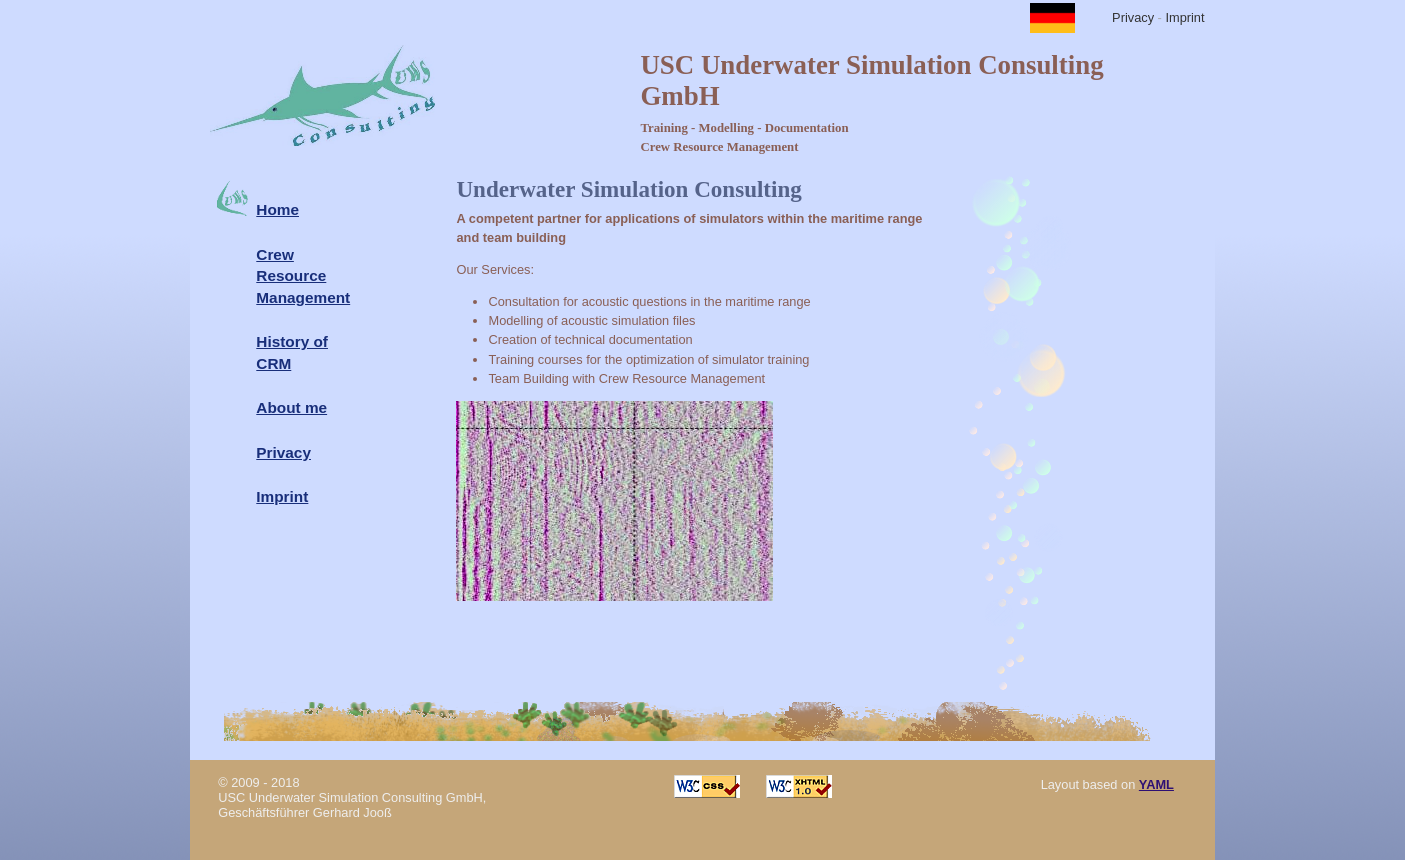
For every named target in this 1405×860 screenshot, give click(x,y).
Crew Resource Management (303, 276)
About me (291, 407)
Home (277, 209)
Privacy (1133, 17)
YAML (1156, 784)
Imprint (1184, 17)
